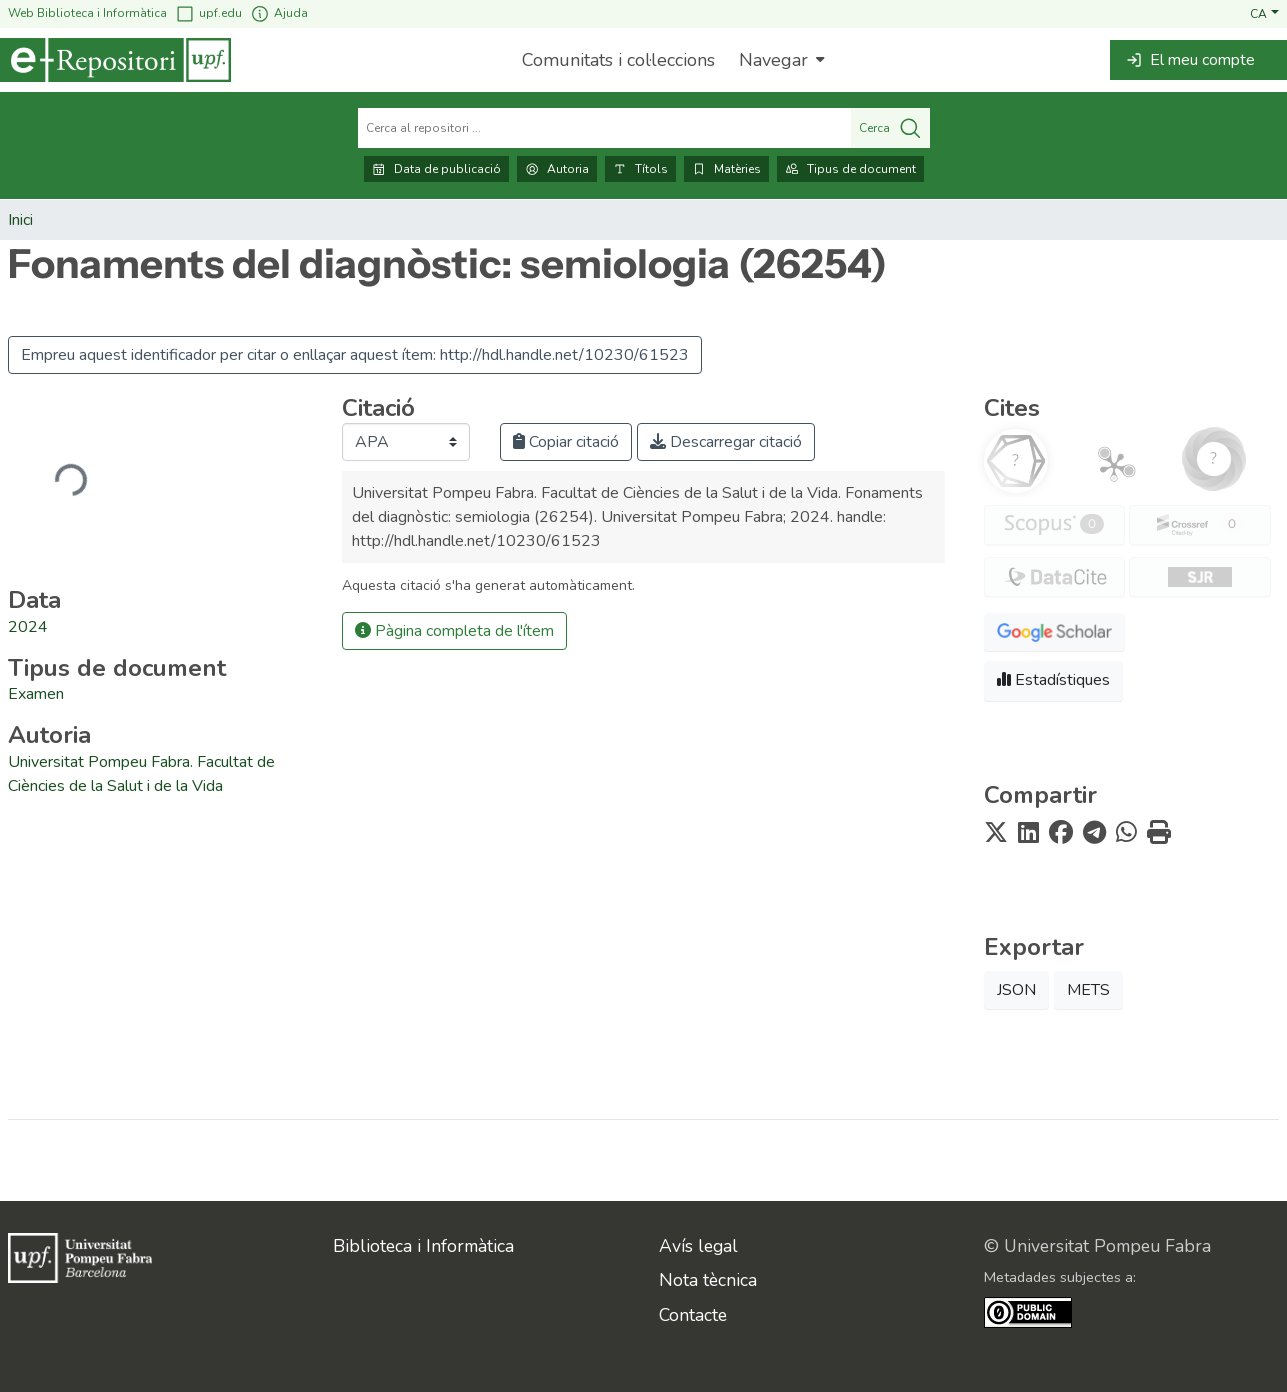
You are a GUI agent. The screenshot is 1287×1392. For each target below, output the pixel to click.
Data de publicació (436, 169)
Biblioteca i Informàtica (423, 1246)
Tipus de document (850, 169)
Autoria (557, 169)
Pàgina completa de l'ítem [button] (454, 631)
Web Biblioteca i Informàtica (87, 13)
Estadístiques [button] (1053, 680)
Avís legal (698, 1246)
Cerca (890, 128)
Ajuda (279, 13)
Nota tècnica (708, 1280)
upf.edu (208, 13)
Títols (640, 169)
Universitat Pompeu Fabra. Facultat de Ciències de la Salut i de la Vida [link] (141, 774)
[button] (1264, 13)
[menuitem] (779, 60)
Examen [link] (36, 694)
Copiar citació (566, 442)
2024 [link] (28, 627)
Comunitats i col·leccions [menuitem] (618, 60)
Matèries (726, 169)
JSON (1016, 990)
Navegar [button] (773, 60)
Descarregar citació (726, 442)
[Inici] (115, 60)
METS (1088, 990)
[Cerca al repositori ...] (604, 128)
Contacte (693, 1315)
